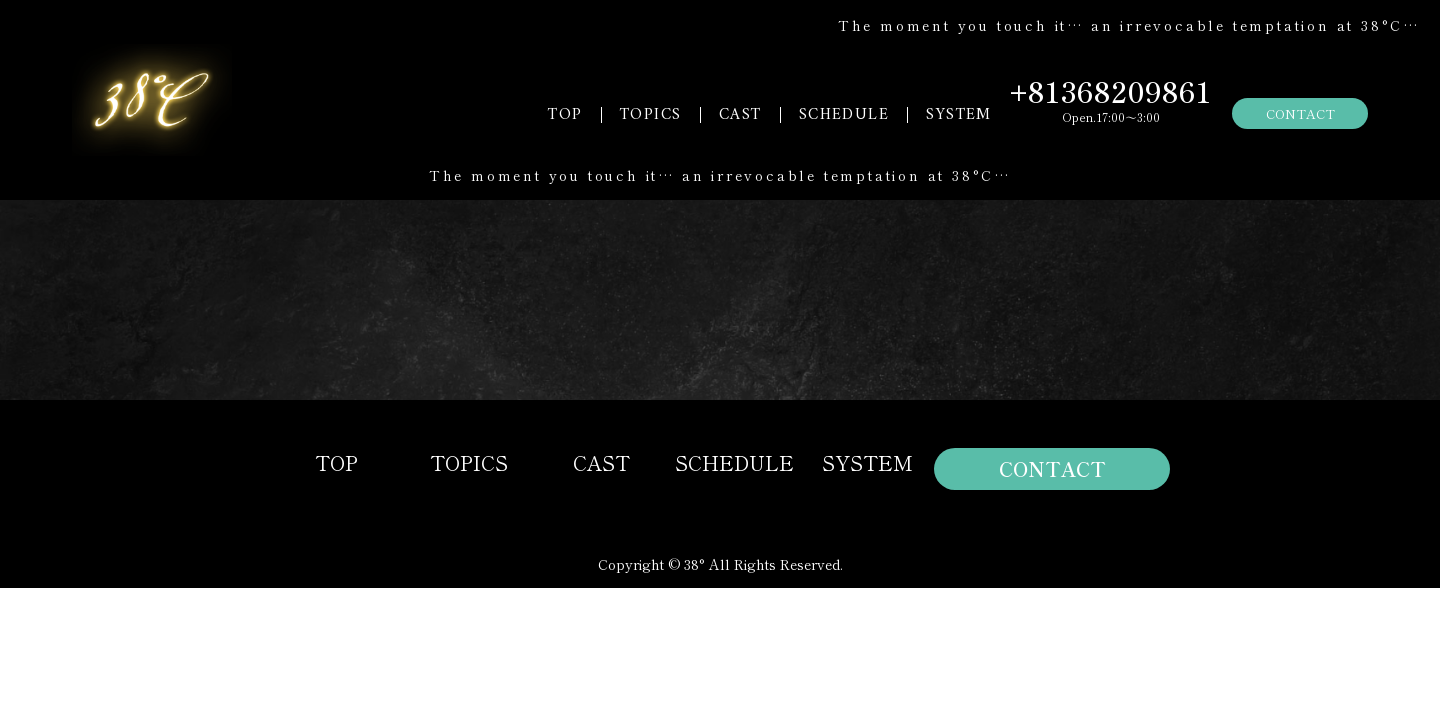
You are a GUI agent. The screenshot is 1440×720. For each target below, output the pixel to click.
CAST (740, 115)
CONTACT (1300, 113)
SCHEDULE (844, 115)
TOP (565, 115)
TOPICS (650, 115)
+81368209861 (1111, 91)
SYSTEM (958, 115)
